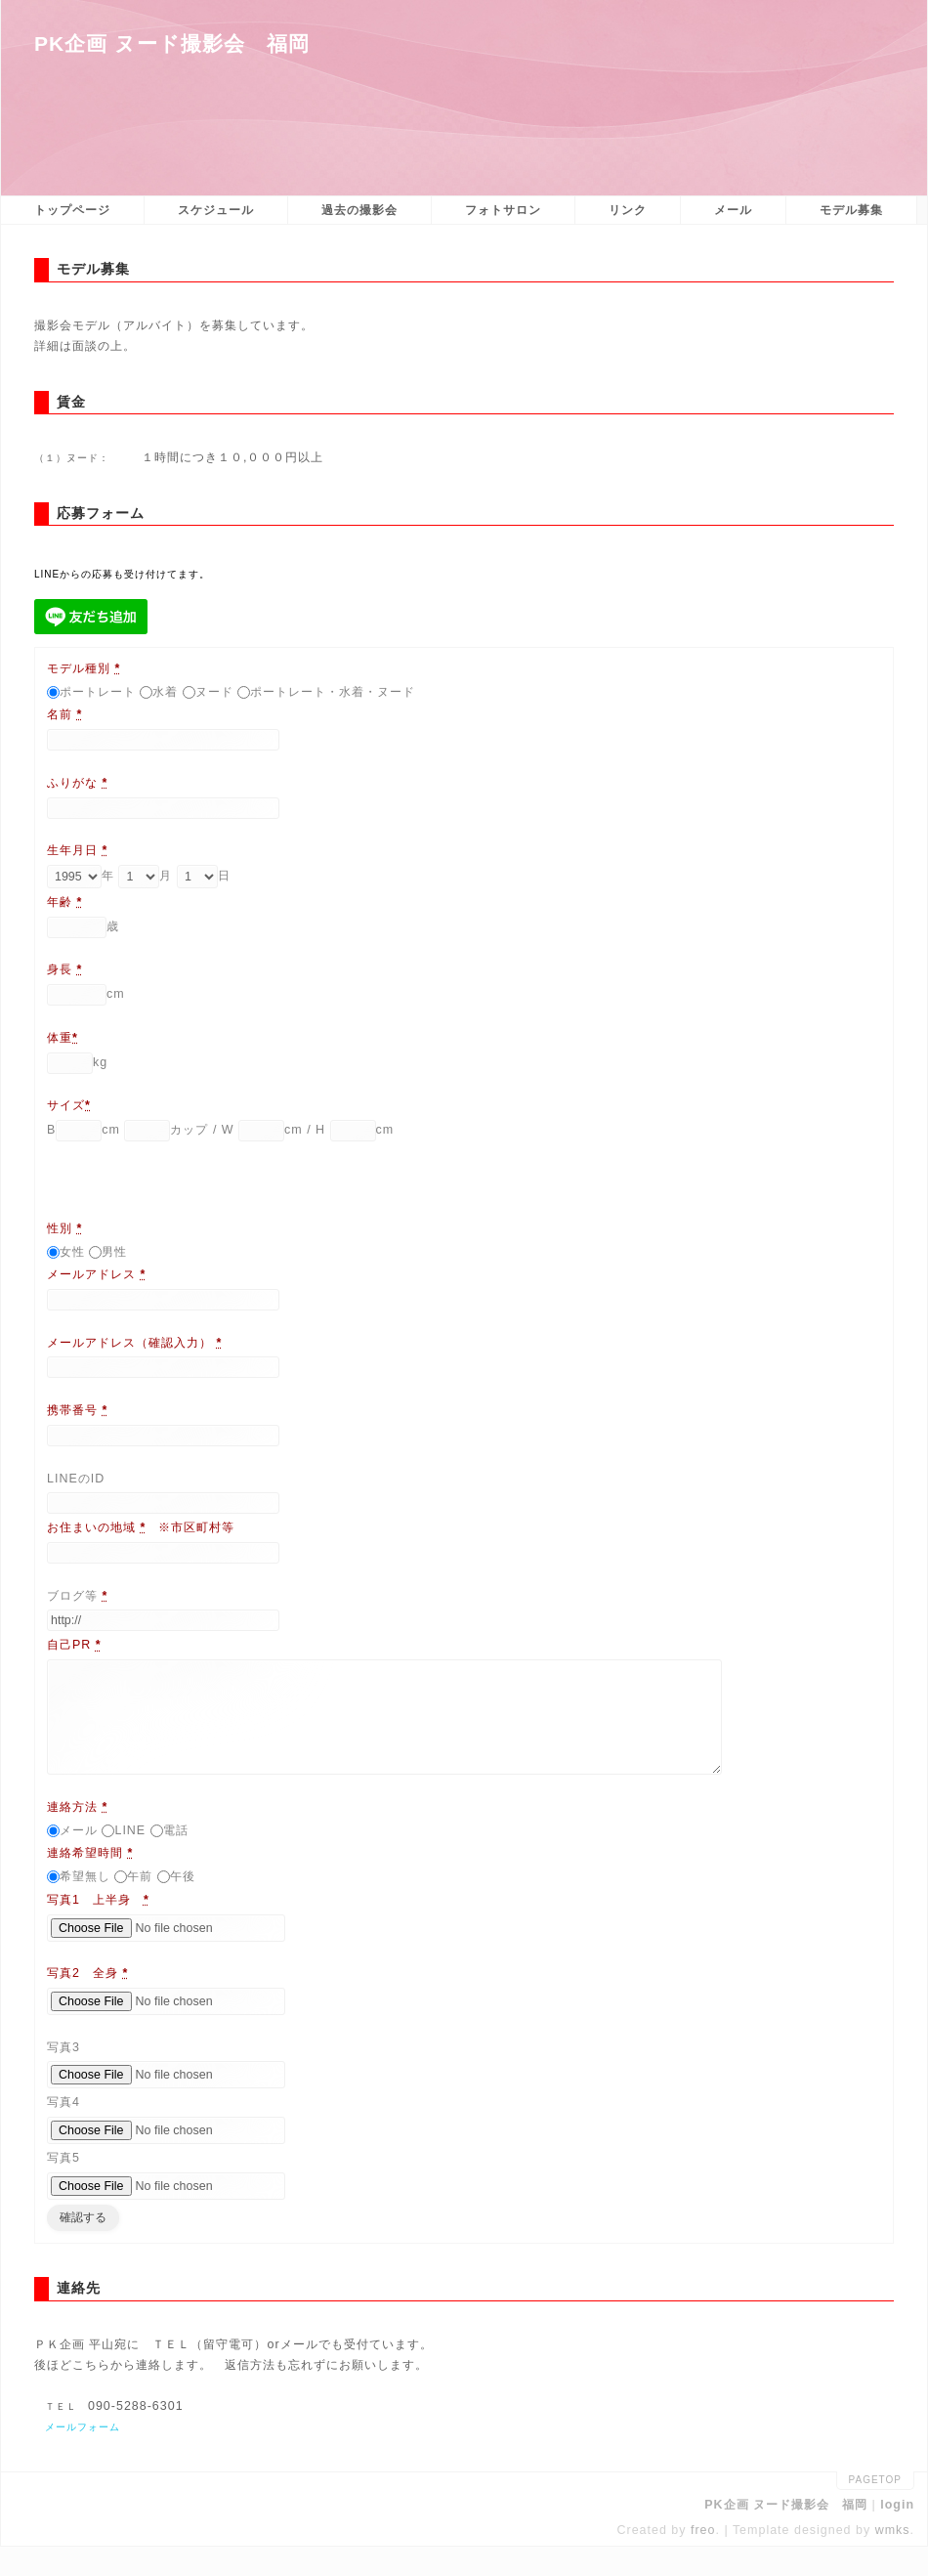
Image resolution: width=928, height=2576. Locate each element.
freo (703, 2559)
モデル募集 (851, 210)
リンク (628, 210)
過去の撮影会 (359, 210)
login (897, 2534)
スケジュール (216, 210)
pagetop (875, 2509)
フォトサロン (503, 210)
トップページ (72, 210)
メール (733, 210)
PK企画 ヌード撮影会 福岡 (172, 43)
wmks (892, 2559)
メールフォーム (82, 2456)
